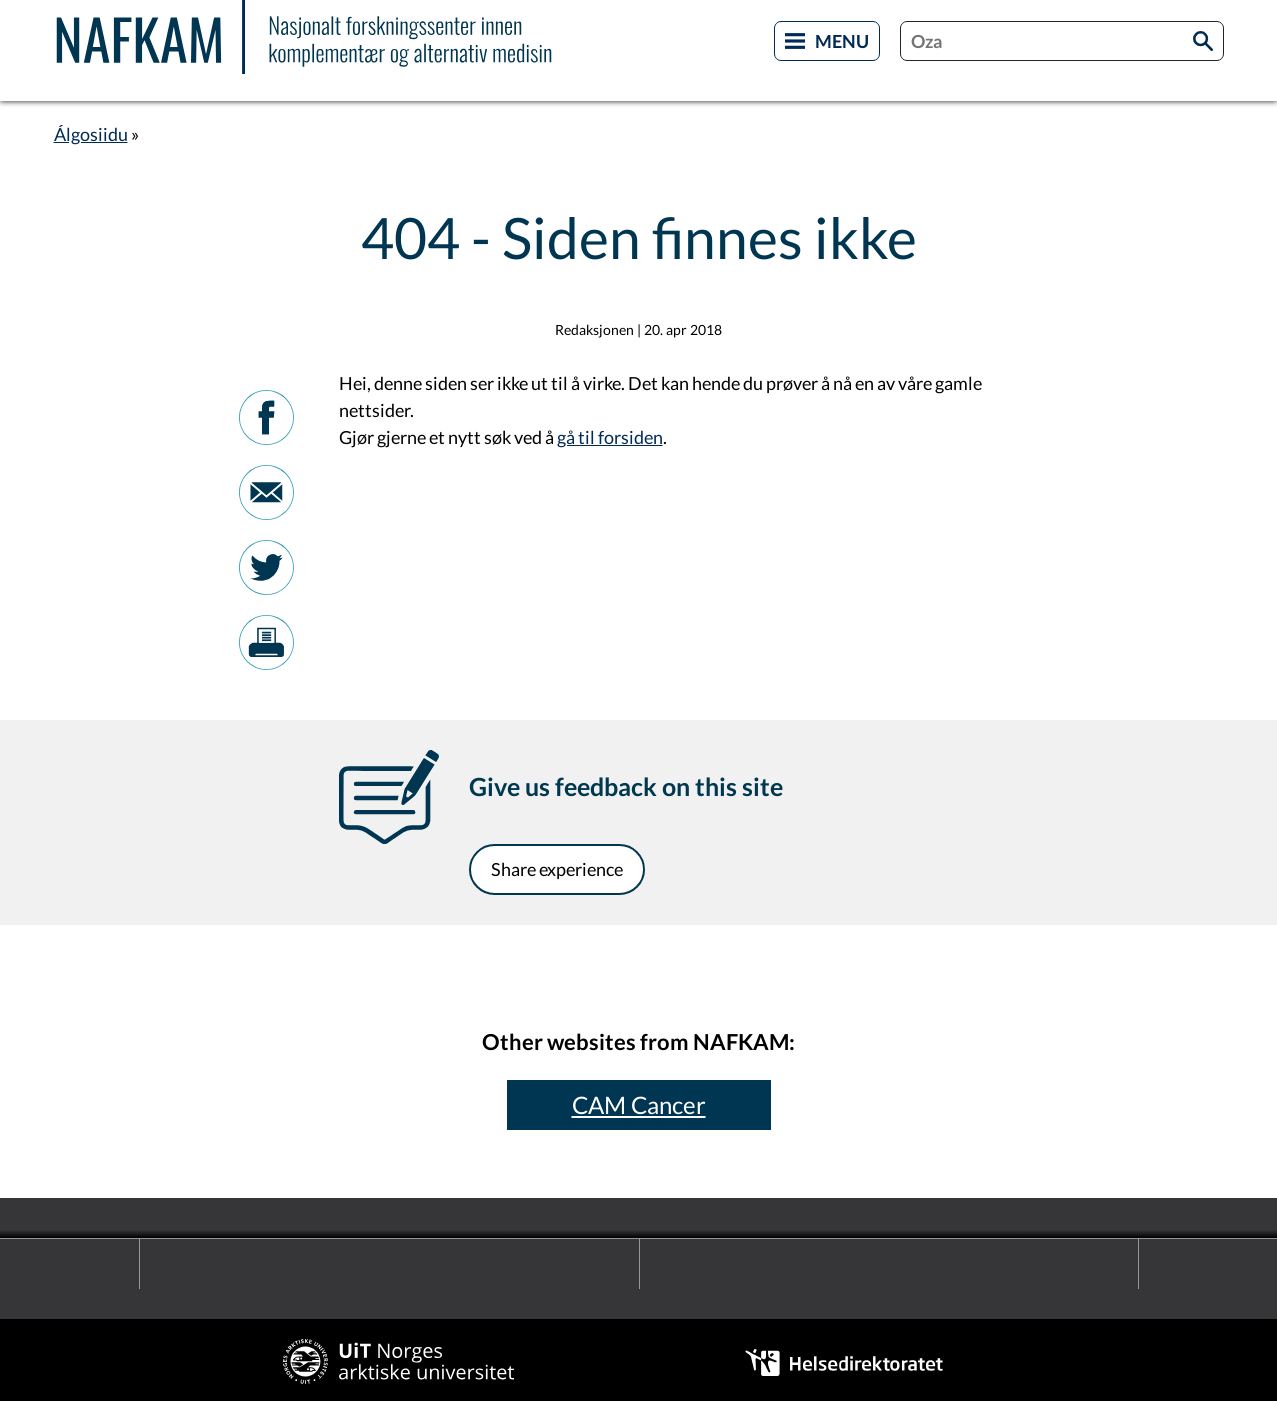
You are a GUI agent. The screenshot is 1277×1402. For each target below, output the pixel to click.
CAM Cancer (639, 1104)
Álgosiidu (91, 134)
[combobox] (1062, 41)
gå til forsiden (610, 437)
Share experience (557, 869)
